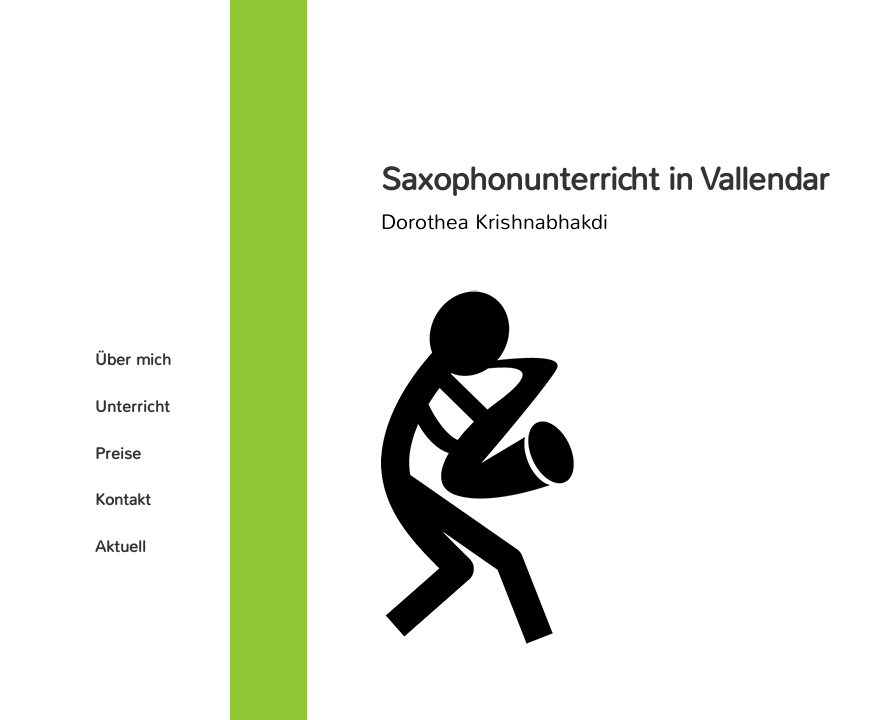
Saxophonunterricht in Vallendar (605, 179)
